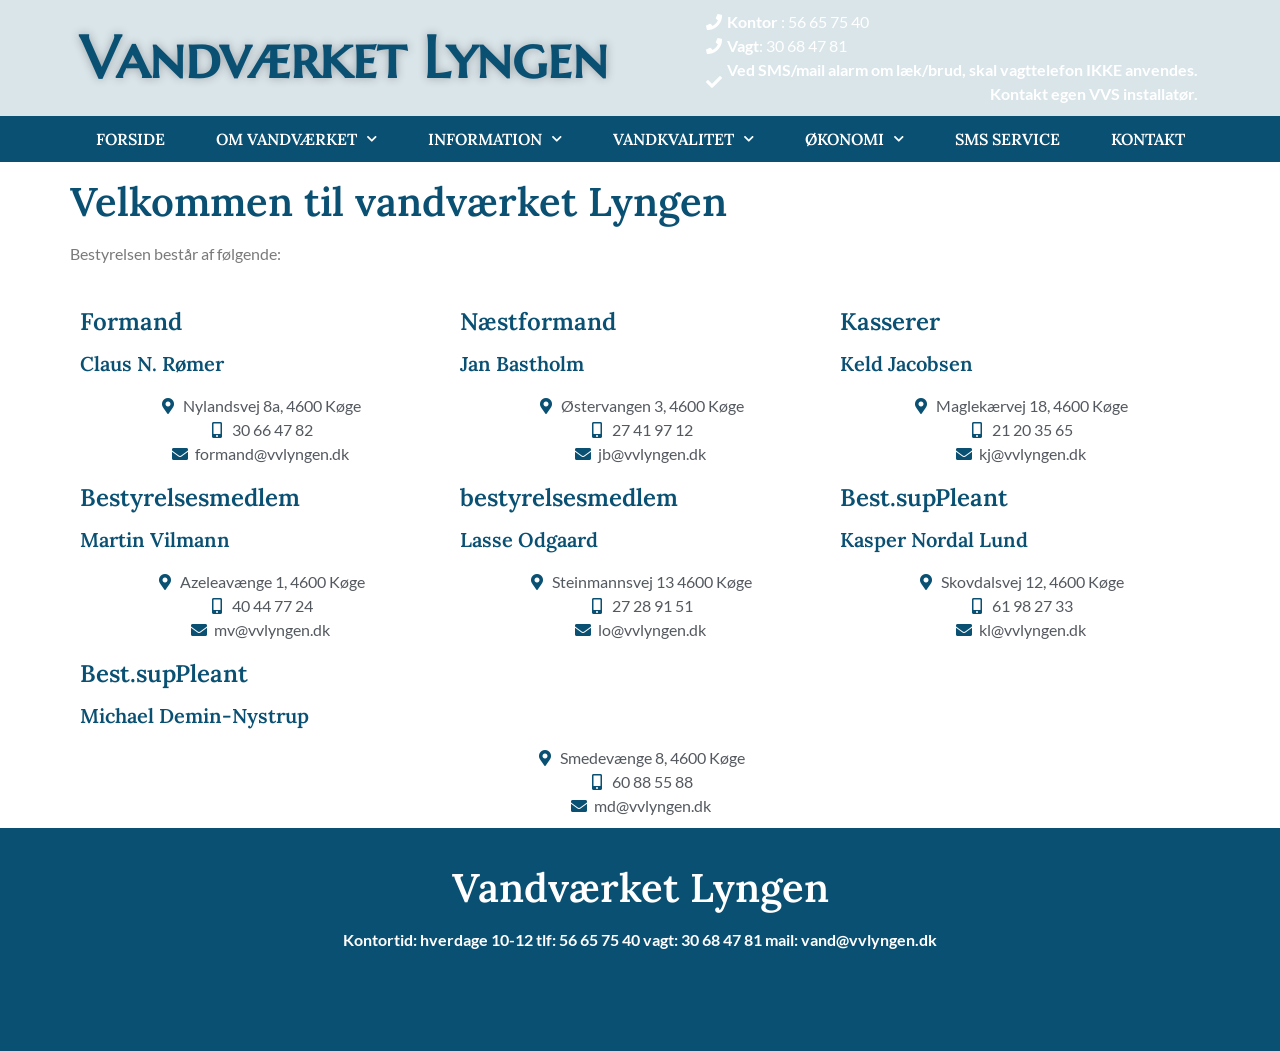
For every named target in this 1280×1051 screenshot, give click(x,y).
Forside (130, 139)
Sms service (1007, 139)
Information (495, 138)
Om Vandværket (296, 138)
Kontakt (1148, 139)
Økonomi (854, 138)
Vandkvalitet (683, 138)
